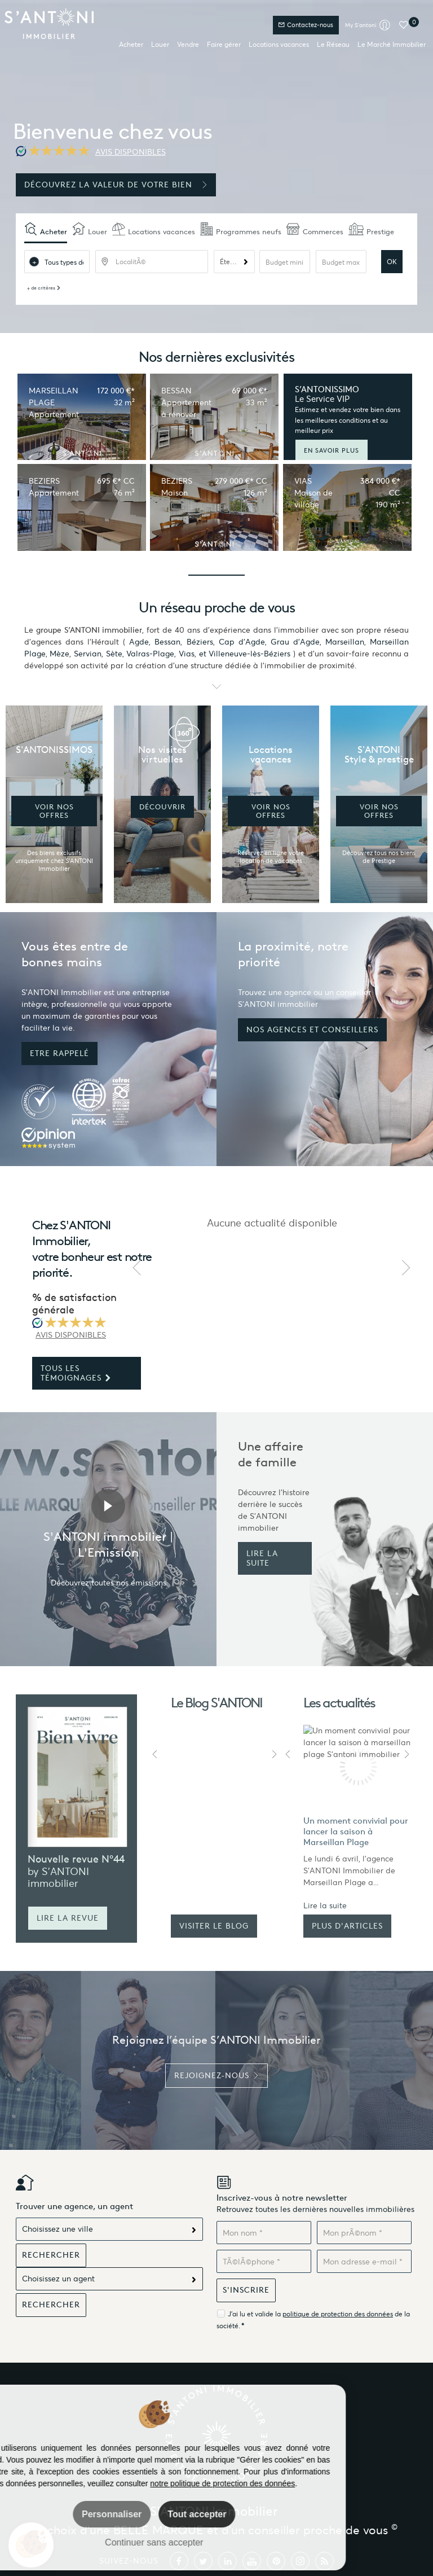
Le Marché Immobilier (391, 44)
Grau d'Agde (295, 642)
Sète (114, 654)
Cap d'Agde (242, 642)
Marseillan (344, 642)
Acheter (131, 44)
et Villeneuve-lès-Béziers (245, 654)
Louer (160, 44)
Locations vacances (279, 44)
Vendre (188, 44)
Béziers (200, 642)
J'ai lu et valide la (255, 2314)
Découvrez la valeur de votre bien (116, 185)
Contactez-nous (306, 25)
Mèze (59, 654)
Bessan (167, 642)
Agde (139, 642)
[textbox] (151, 261)
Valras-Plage (150, 654)
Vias (187, 654)
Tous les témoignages (76, 1373)
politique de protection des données (337, 2314)
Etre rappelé (59, 1053)
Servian (87, 654)
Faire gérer (224, 44)
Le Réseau (333, 44)
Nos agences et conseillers (312, 1030)
